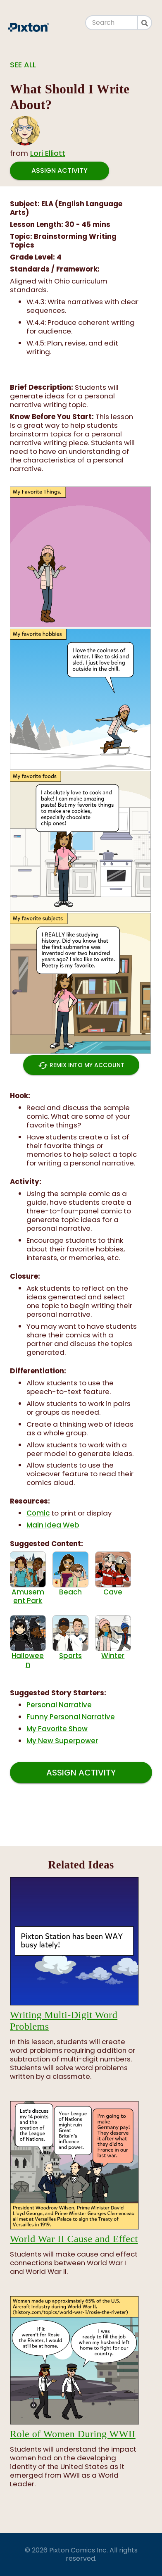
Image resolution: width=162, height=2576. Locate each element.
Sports (70, 1637)
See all (23, 65)
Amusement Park (28, 1578)
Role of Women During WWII (73, 2433)
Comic (38, 1513)
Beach (70, 1574)
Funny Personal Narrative (70, 1717)
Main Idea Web (52, 1525)
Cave (113, 1574)
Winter (113, 1637)
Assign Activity (59, 170)
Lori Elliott (47, 153)
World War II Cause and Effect (74, 2238)
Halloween (28, 1642)
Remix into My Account (81, 1065)
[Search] (111, 22)
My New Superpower (62, 1741)
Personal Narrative (59, 1705)
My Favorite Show (57, 1729)
